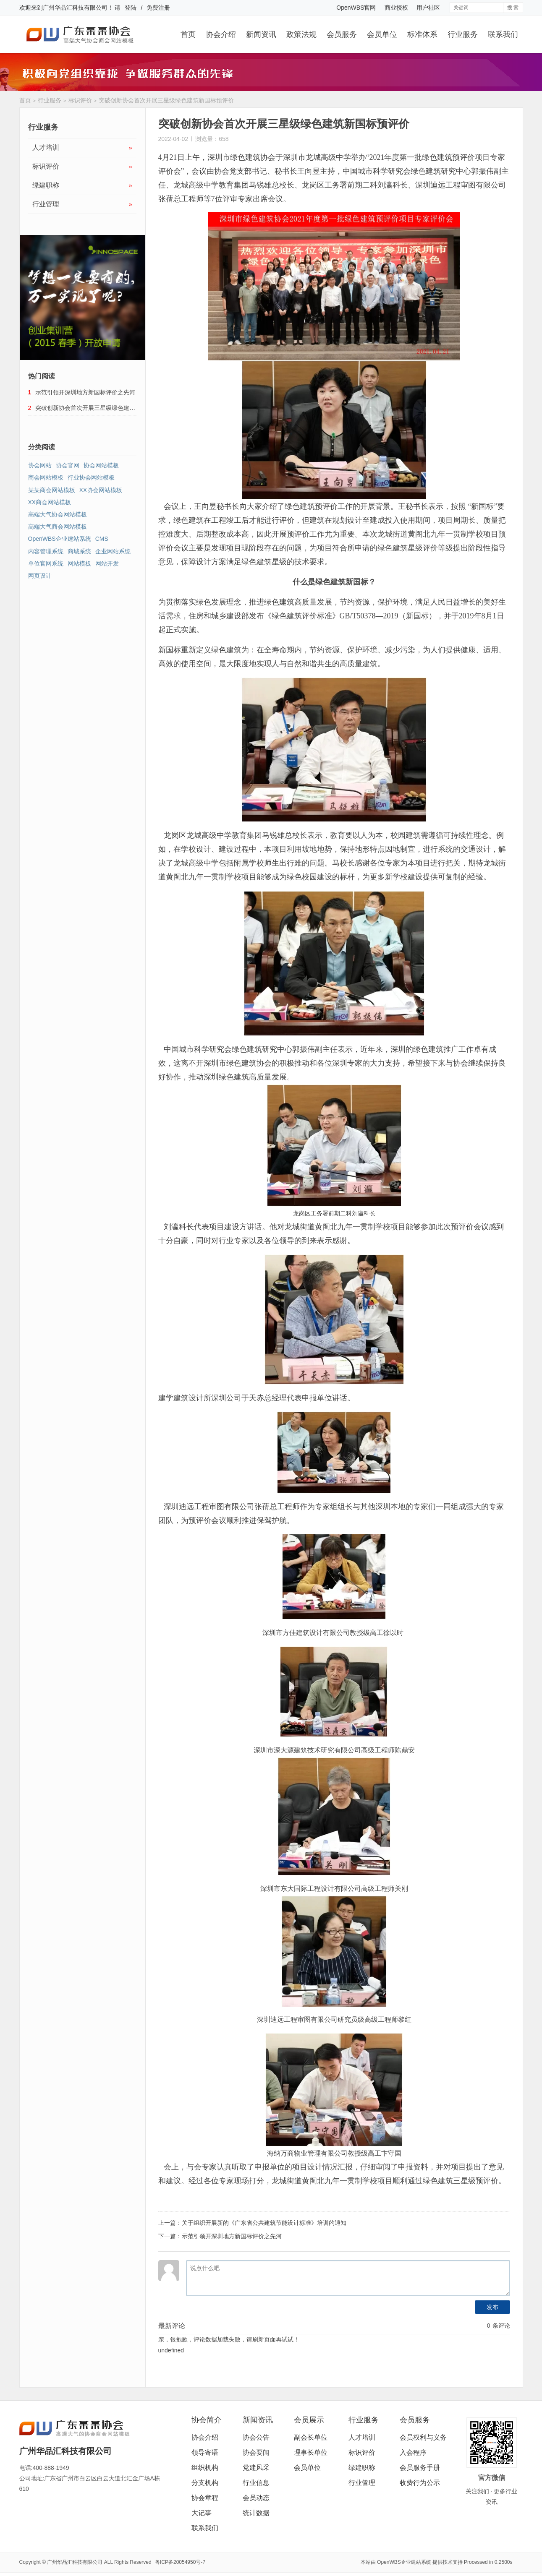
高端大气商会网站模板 (57, 526)
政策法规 (301, 34)
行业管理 (82, 204)
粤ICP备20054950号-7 (180, 2562)
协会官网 (67, 465)
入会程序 (413, 2452)
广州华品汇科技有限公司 (75, 7)
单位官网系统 (45, 563)
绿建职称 (82, 185)
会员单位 (382, 34)
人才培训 (82, 148)
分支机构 (204, 2482)
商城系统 (79, 551)
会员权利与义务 (423, 2437)
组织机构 (204, 2467)
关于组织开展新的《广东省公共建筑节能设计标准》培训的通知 (264, 2222)
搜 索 (512, 7)
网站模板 (79, 563)
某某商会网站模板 (51, 490)
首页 (188, 34)
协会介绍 (221, 34)
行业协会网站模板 (91, 477)
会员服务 (342, 34)
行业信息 (256, 2482)
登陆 (130, 7)
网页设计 (40, 575)
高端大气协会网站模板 (57, 514)
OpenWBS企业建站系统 (59, 538)
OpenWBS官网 (356, 7)
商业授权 (396, 7)
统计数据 (256, 2512)
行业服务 (463, 34)
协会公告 (256, 2437)
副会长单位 (310, 2437)
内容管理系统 (45, 551)
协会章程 (204, 2497)
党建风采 (256, 2467)
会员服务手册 (420, 2467)
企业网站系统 (113, 551)
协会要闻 (256, 2452)
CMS (101, 538)
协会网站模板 (101, 465)
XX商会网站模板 (49, 502)
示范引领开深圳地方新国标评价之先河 (232, 2236)
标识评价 (80, 100)
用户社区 (428, 7)
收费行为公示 (420, 2482)
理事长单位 (310, 2452)
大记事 (201, 2512)
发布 (492, 2307)
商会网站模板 (45, 477)
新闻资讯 (261, 34)
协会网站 (40, 465)
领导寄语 (204, 2452)
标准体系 (422, 34)
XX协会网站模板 (101, 490)
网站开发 (107, 563)
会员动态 (256, 2497)
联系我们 (503, 34)
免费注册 (158, 7)
